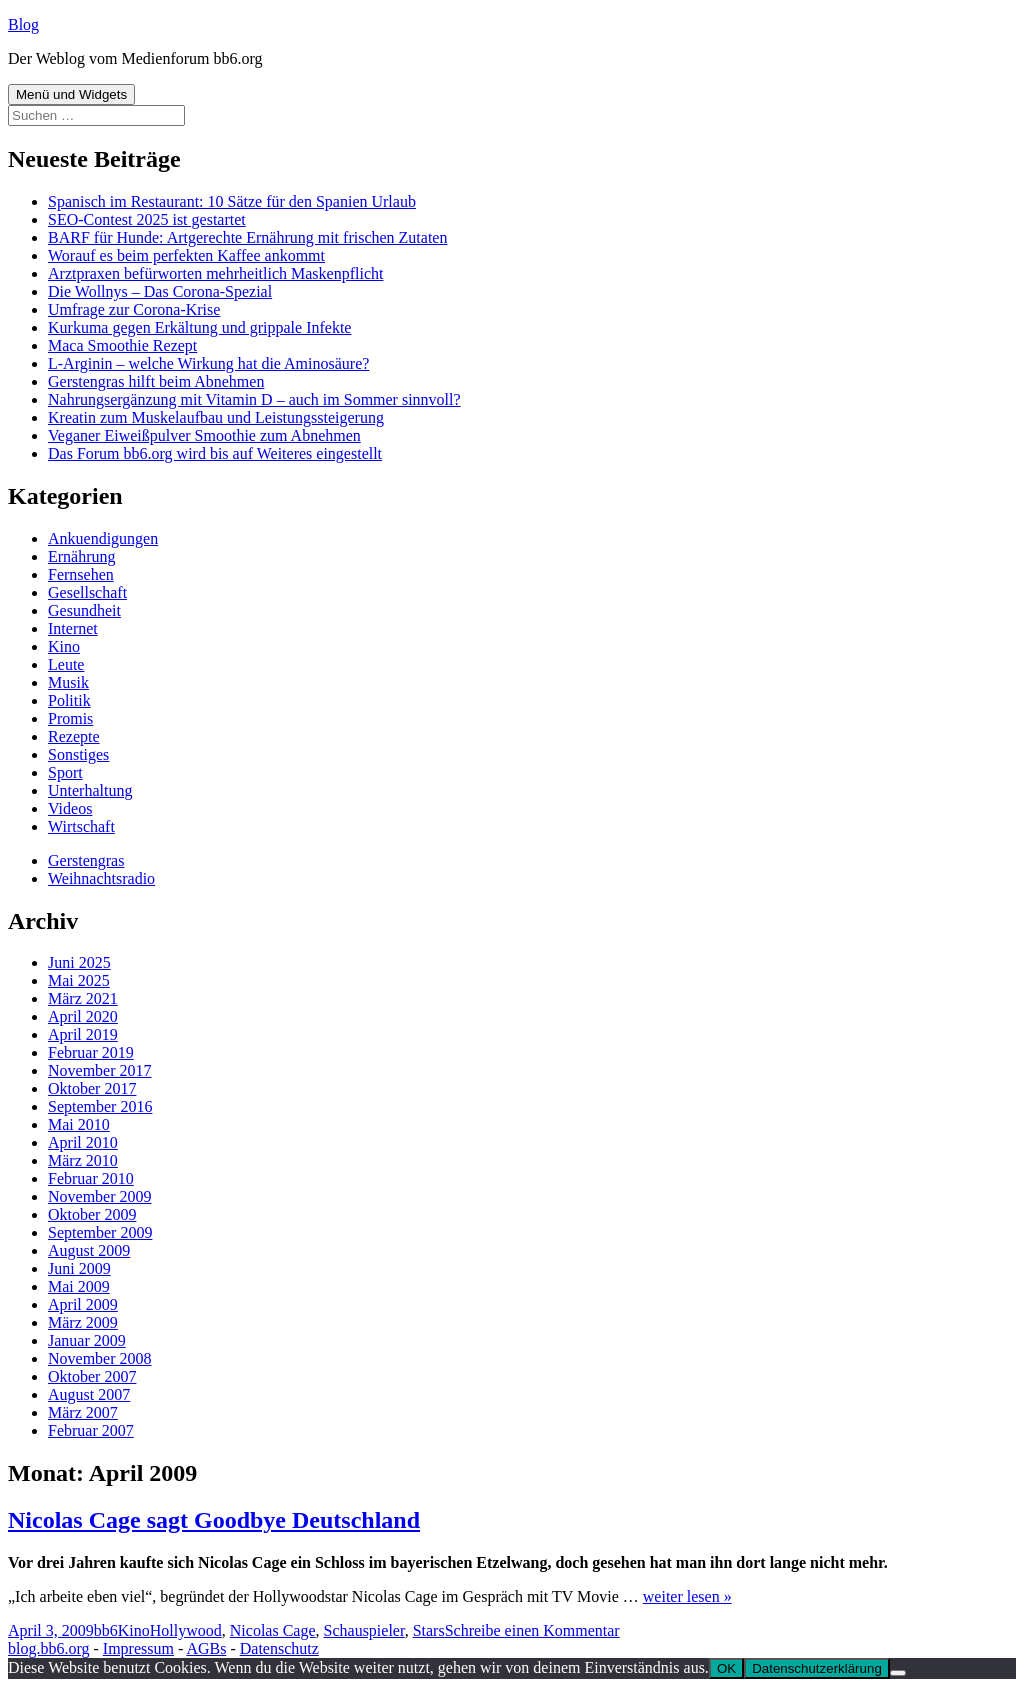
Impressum (138, 1648)
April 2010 (83, 1142)
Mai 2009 (79, 1286)
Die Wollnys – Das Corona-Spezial (160, 291)
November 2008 (100, 1358)
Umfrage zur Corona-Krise (134, 309)
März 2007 (83, 1412)
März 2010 (83, 1160)
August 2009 (89, 1250)
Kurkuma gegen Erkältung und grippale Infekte (199, 327)
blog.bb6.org (48, 1648)
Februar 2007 (91, 1430)
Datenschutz (279, 1648)
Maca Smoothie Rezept (122, 345)
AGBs (206, 1648)
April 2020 (83, 1016)
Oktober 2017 (92, 1088)
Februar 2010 (91, 1178)
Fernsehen (81, 574)
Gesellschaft (87, 592)
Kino (64, 646)
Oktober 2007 (92, 1376)
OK (726, 1668)
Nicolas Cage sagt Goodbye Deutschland (214, 1520)
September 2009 (100, 1232)
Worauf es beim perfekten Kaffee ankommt (186, 255)
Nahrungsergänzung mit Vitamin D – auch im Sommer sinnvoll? (254, 399)
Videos (70, 808)
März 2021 (83, 998)
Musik (68, 682)
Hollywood (186, 1630)
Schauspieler (364, 1630)
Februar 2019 (91, 1052)
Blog (23, 24)
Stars (429, 1630)
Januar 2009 (87, 1340)
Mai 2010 (79, 1124)
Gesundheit (84, 610)
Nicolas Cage (273, 1630)
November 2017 (100, 1070)
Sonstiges (78, 754)
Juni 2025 (79, 962)
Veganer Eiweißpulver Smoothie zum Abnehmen (204, 435)
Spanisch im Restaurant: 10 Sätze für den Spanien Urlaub (232, 201)
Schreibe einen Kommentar (532, 1630)
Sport (65, 772)
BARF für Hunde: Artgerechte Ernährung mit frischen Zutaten (247, 237)
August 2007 (89, 1394)
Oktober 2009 (92, 1214)
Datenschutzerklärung (817, 1668)
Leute (66, 664)
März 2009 (83, 1322)
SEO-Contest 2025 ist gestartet (147, 219)
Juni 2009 (79, 1268)
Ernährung (82, 556)
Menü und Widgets (71, 94)
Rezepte (74, 736)
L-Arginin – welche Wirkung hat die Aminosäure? (208, 363)
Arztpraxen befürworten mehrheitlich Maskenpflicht (215, 273)
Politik (69, 700)
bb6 (106, 1630)
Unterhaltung (90, 790)
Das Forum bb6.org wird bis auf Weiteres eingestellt (215, 453)
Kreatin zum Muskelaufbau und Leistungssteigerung (216, 417)
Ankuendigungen (103, 538)
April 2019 (83, 1034)
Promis (70, 718)
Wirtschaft (81, 826)
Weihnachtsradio (101, 878)
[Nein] (898, 1673)
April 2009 (83, 1304)
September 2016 (100, 1106)
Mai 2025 (79, 980)
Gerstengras (86, 860)
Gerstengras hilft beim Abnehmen (156, 381)
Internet (73, 628)
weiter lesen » (687, 1596)
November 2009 (100, 1196)
